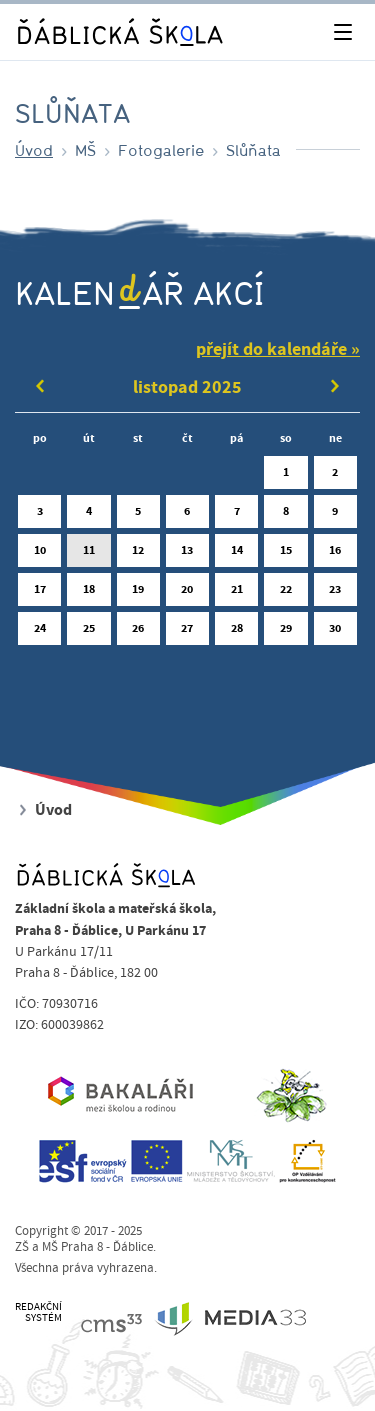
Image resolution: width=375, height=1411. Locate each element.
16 (335, 554)
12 (138, 554)
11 (88, 554)
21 (236, 593)
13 (187, 554)
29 (285, 632)
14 (236, 554)
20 (187, 593)
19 (138, 593)
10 (39, 554)
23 (335, 593)
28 (236, 632)
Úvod (34, 150)
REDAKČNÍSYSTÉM (38, 1312)
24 (39, 632)
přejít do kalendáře (271, 349)
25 (88, 632)
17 (39, 593)
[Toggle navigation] (342, 32)
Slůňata (253, 150)
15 (285, 554)
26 (138, 632)
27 (187, 632)
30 (335, 632)
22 (285, 593)
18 (88, 593)
